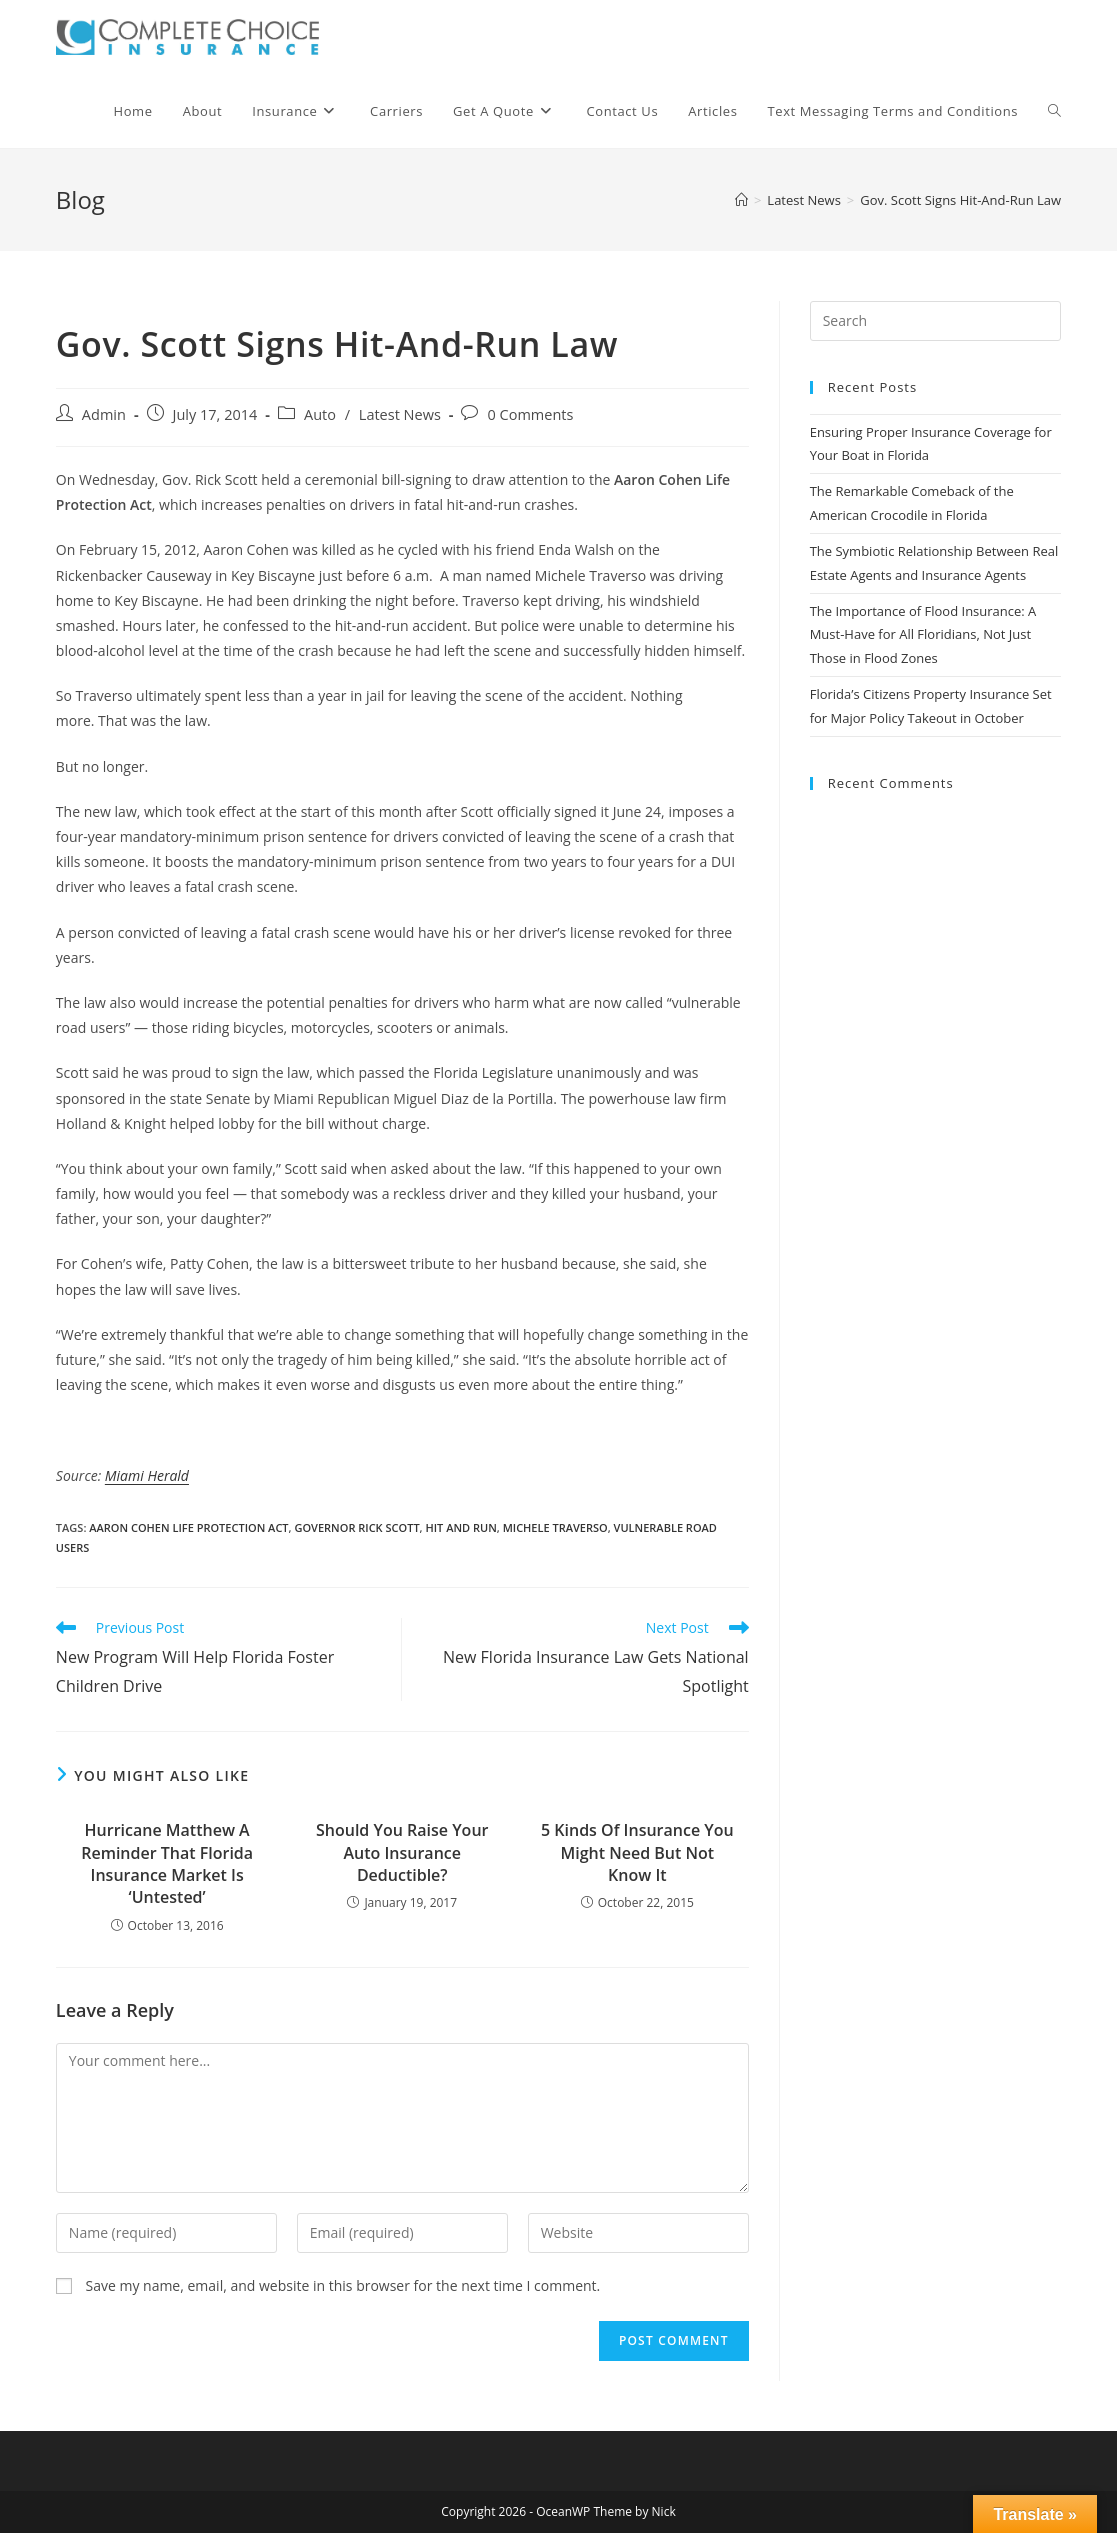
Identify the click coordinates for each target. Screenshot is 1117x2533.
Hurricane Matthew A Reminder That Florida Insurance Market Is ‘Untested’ (167, 1863)
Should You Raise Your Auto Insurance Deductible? (402, 1852)
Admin (104, 414)
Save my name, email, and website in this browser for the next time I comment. (342, 2285)
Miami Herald (147, 1475)
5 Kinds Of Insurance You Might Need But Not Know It (637, 1852)
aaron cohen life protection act (188, 1527)
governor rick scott (356, 1527)
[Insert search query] (935, 321)
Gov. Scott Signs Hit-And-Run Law (960, 200)
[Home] (741, 200)
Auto (320, 414)
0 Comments (530, 414)
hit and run (460, 1527)
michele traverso (555, 1527)
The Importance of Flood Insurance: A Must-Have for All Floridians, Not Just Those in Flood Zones (923, 634)
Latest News (400, 414)
